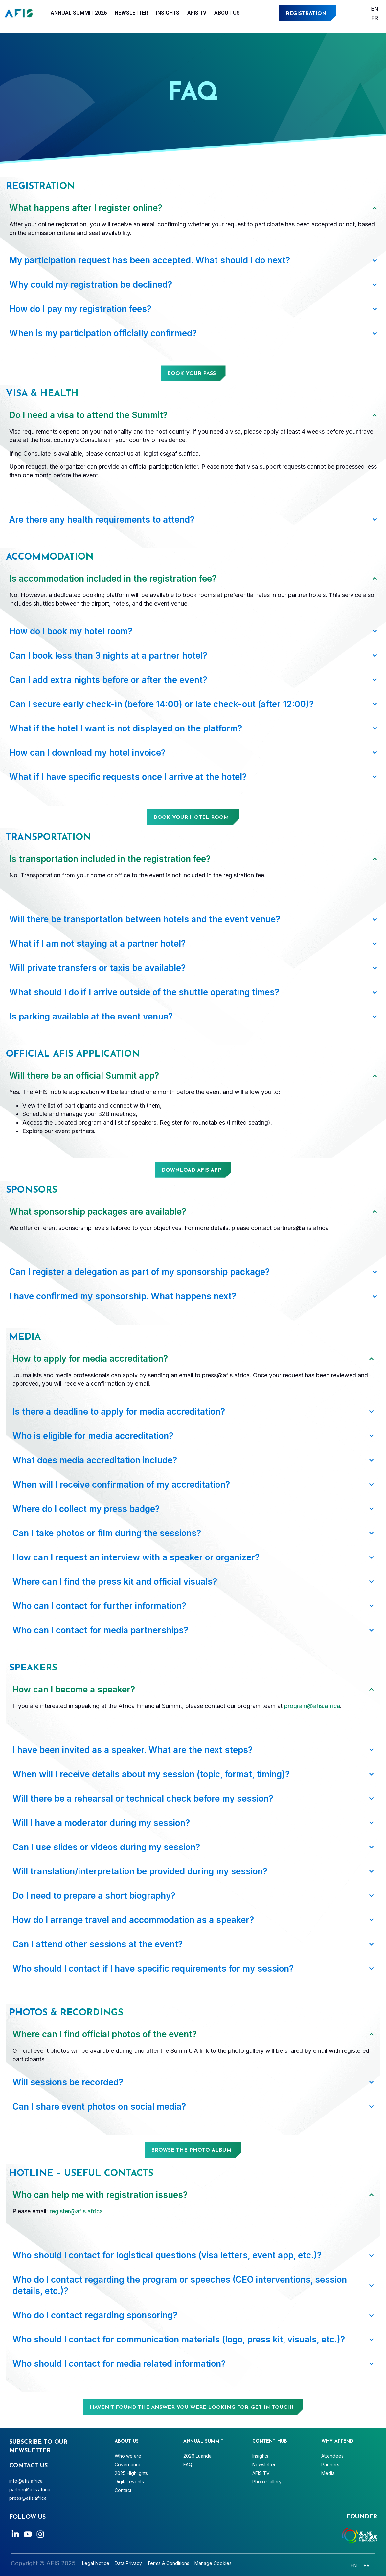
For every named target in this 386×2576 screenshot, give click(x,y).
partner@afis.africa (29, 2489)
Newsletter (131, 13)
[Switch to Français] (374, 18)
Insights (167, 13)
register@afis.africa (76, 2211)
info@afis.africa (26, 2481)
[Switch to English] (375, 8)
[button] (193, 1170)
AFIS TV (196, 13)
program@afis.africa (312, 1705)
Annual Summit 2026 (79, 13)
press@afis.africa (28, 2498)
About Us (227, 13)
